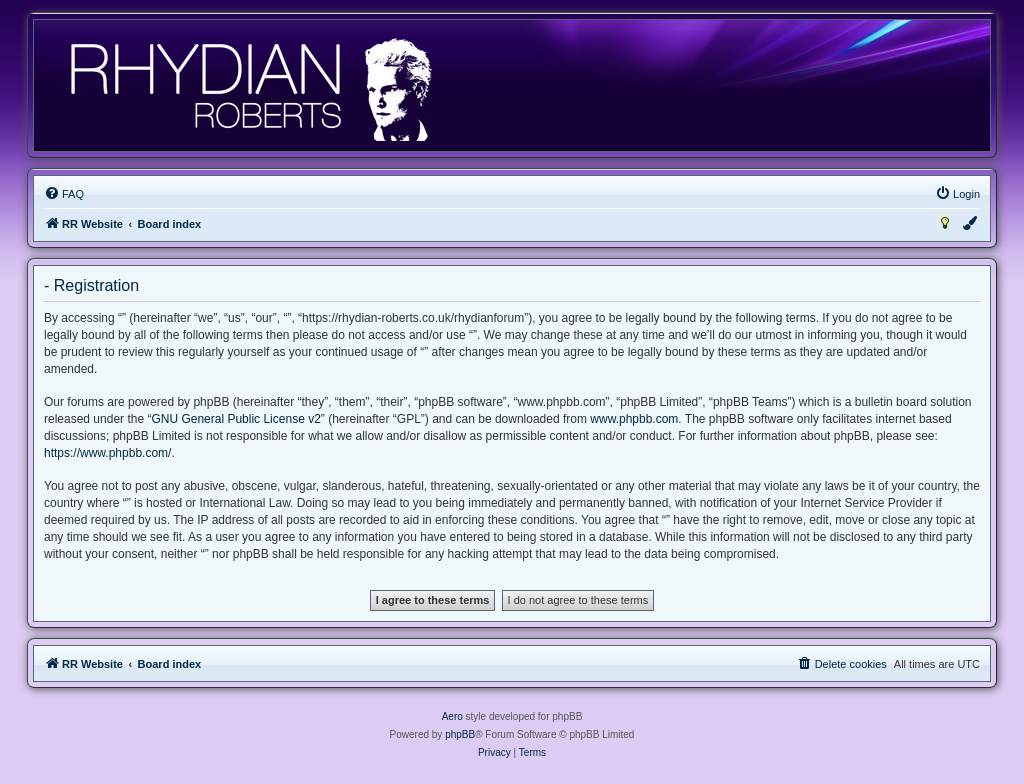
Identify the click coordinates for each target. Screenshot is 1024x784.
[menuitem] (64, 194)
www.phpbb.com (634, 419)
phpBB (460, 734)
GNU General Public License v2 (235, 419)
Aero (452, 716)
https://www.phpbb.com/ (107, 453)
